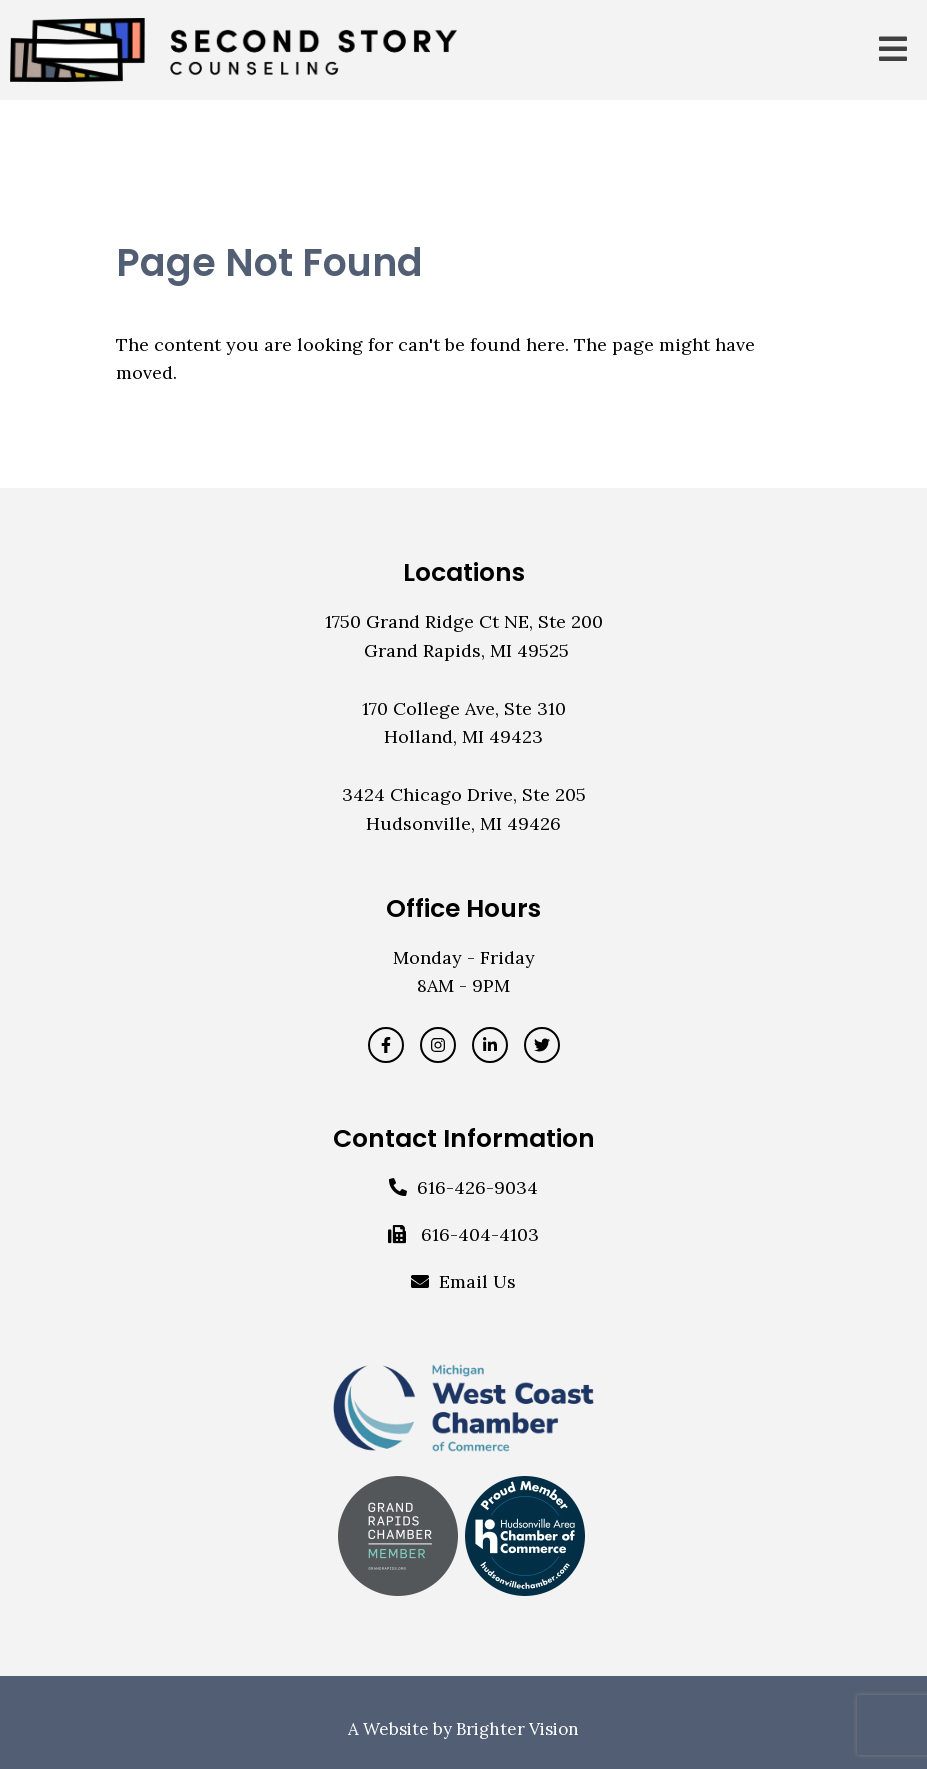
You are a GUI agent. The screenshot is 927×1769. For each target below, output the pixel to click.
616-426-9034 (477, 1187)
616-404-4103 (480, 1234)
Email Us (477, 1281)
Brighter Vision (517, 1729)
